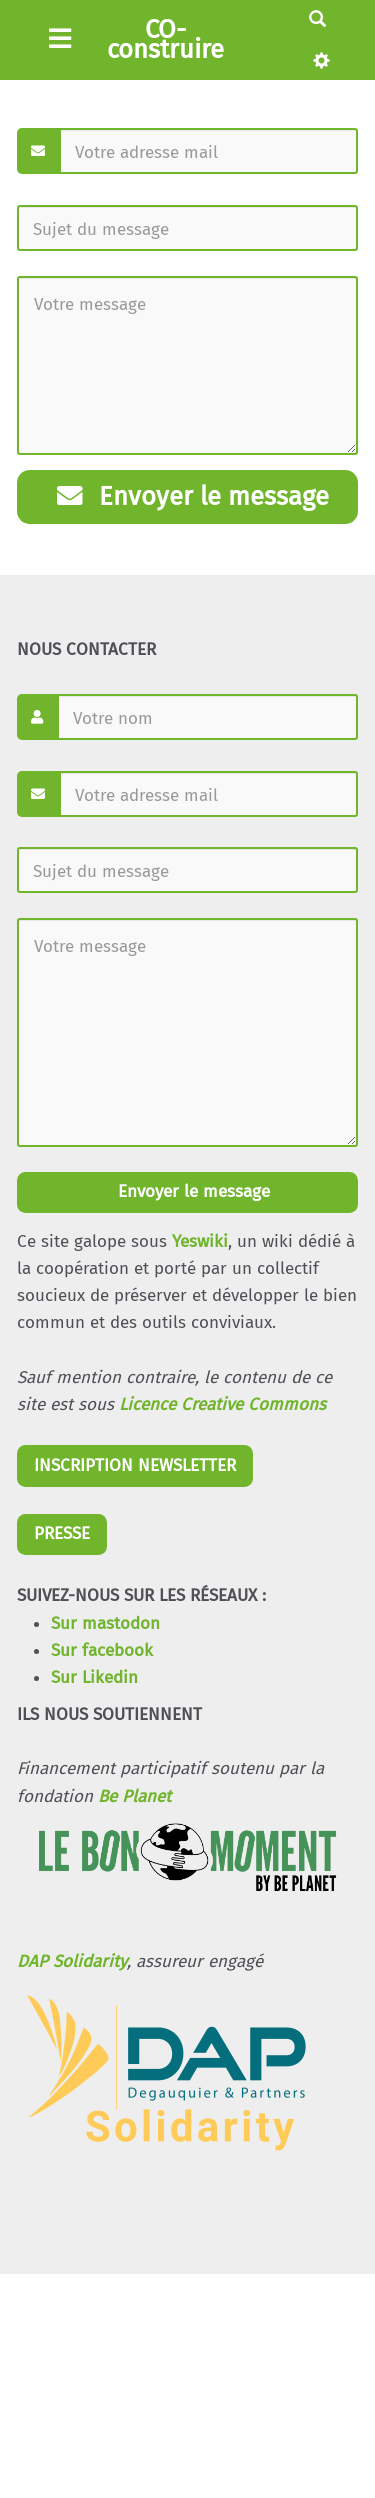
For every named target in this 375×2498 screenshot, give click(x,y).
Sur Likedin (94, 1677)
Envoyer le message (193, 496)
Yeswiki (200, 1241)
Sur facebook (102, 1650)
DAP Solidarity (72, 1961)
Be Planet (134, 1796)
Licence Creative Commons (222, 1404)
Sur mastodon (105, 1623)
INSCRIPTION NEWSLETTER (135, 1465)
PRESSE (62, 1533)
